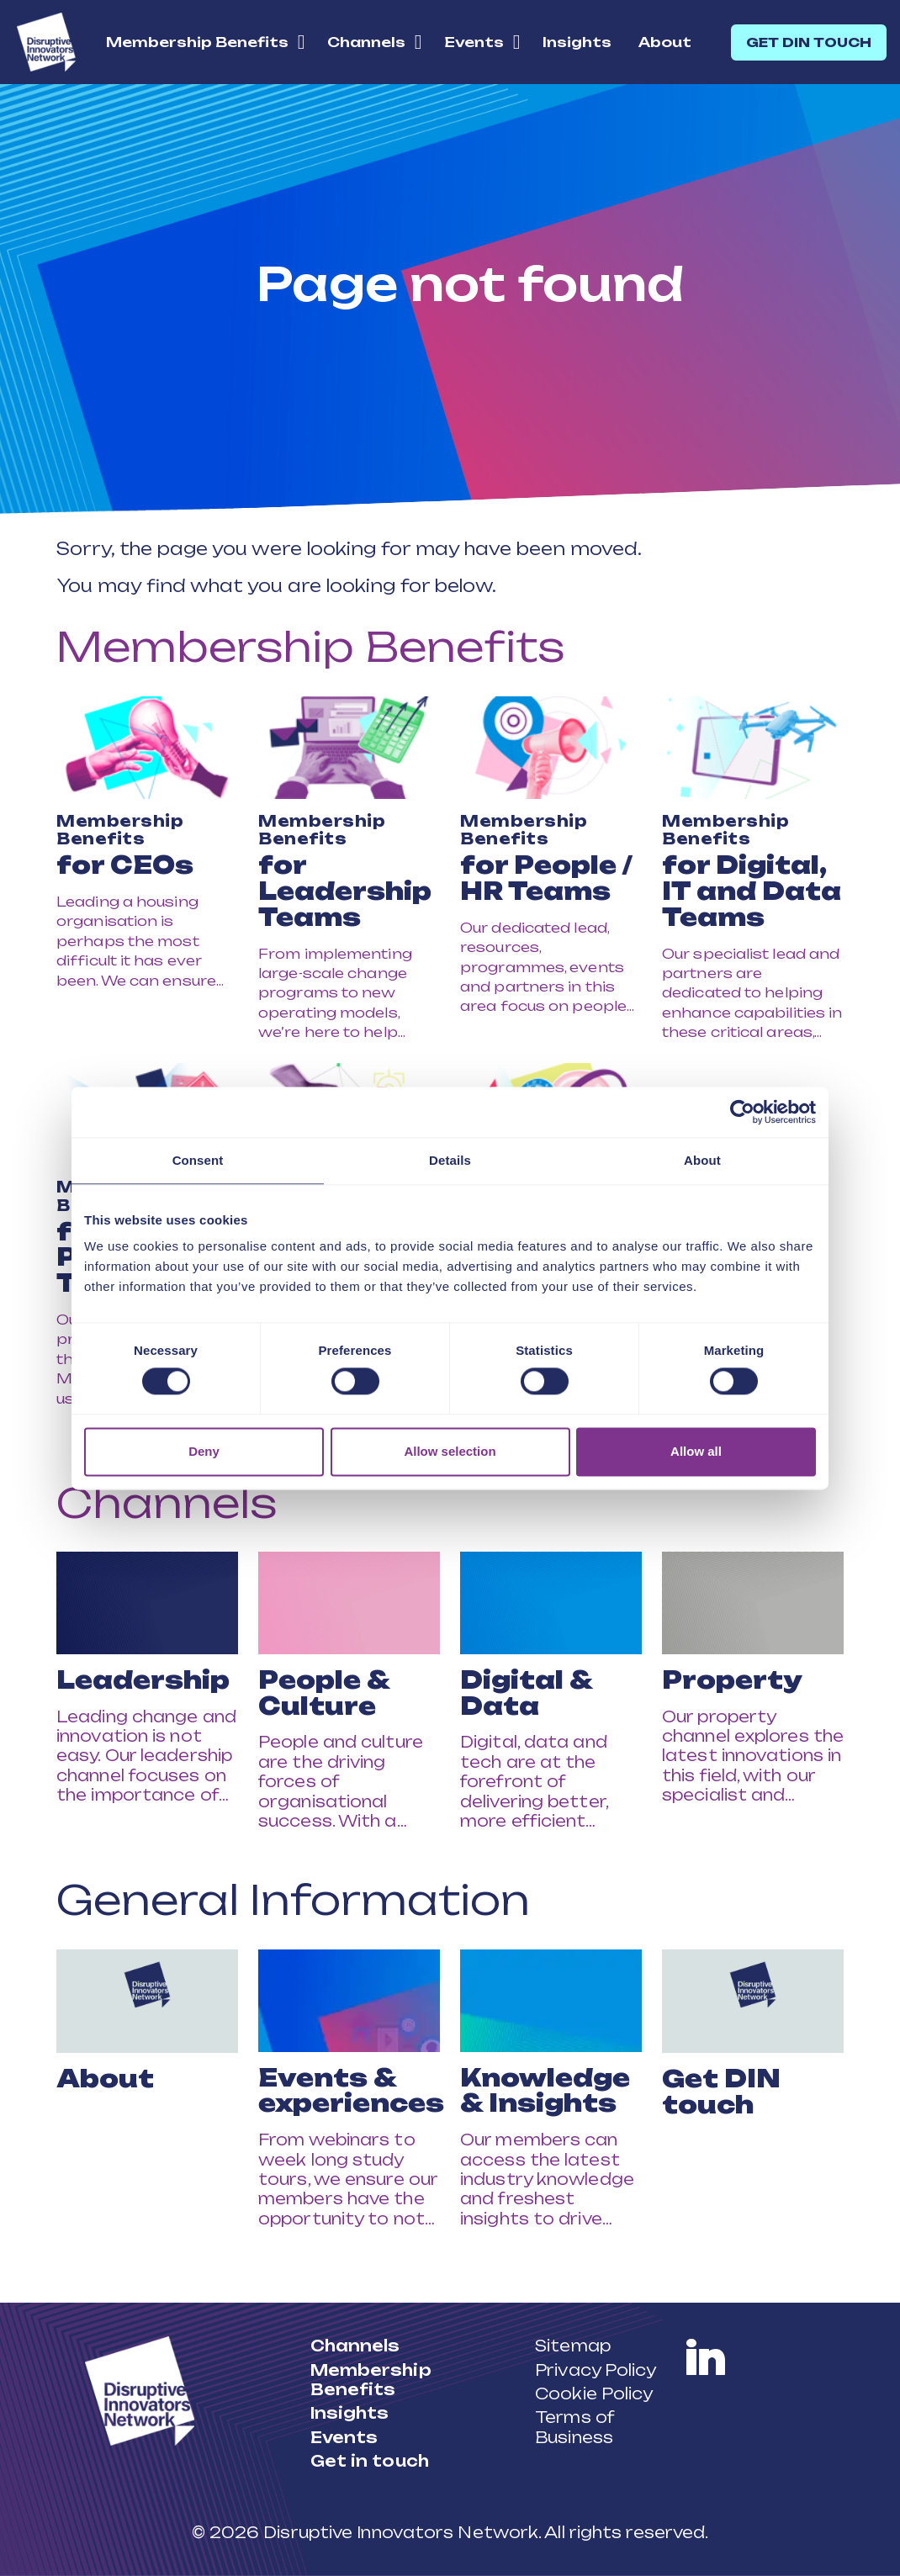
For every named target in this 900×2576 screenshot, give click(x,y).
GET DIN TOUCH (809, 42)
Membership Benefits (197, 42)
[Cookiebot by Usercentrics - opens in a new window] (742, 1111)
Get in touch (369, 2461)
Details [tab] (450, 1160)
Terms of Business (574, 2427)
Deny (204, 1451)
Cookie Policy (594, 2393)
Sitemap (573, 2345)
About (664, 42)
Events (474, 42)
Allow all (696, 1451)
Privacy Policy (595, 2370)
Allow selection (449, 1451)
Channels (366, 42)
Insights (577, 42)
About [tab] (702, 1160)
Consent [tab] (198, 1160)
